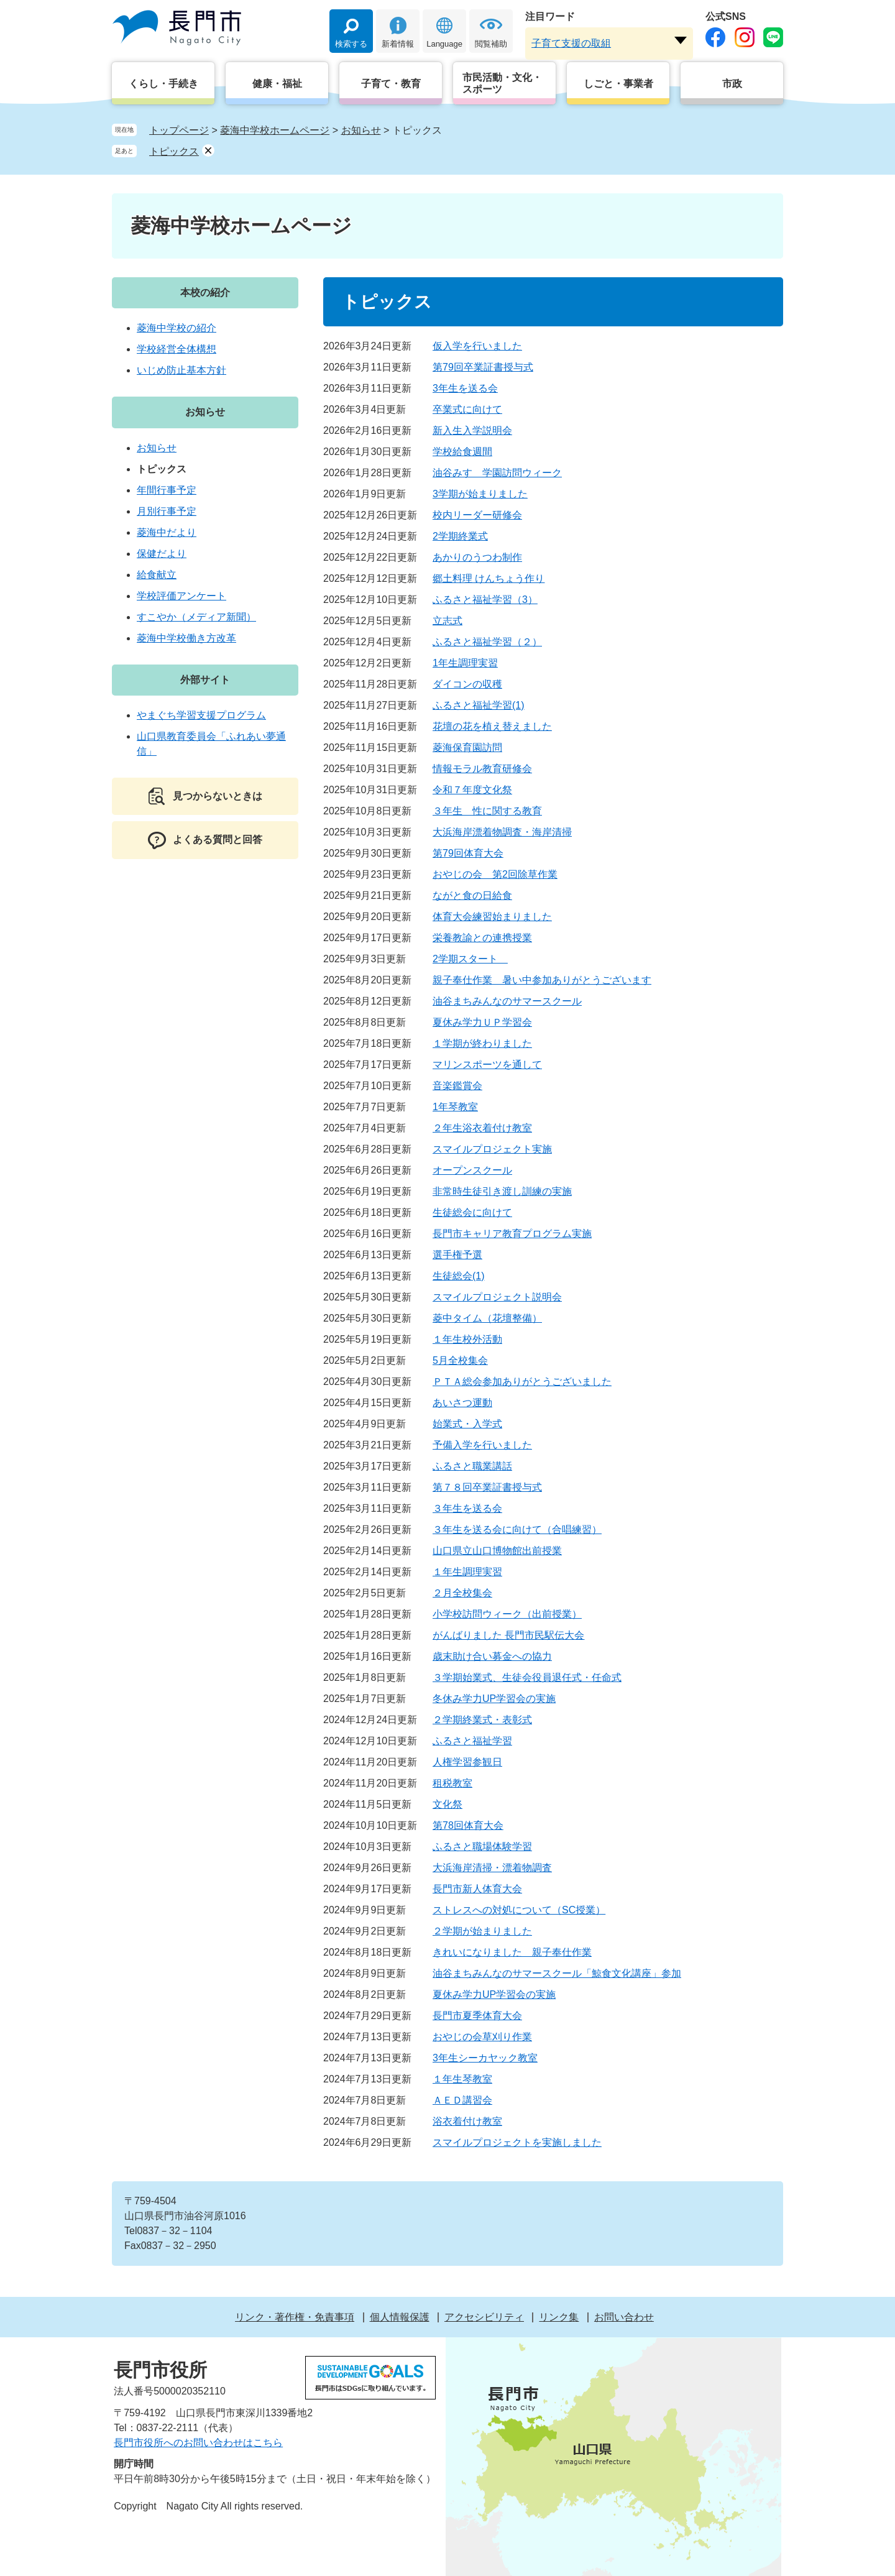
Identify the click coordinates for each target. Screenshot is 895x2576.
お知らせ (361, 130)
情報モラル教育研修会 (482, 768)
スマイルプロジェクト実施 (492, 1149)
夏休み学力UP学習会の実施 (494, 1994)
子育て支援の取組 (571, 43)
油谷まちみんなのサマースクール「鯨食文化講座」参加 (557, 1973)
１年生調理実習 (467, 1571)
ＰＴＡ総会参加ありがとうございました (522, 1381)
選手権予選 (457, 1254)
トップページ (179, 130)
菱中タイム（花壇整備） (487, 1318)
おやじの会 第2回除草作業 (495, 874)
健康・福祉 (277, 83)
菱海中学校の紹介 (176, 328)
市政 (732, 83)
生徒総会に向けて (472, 1212)
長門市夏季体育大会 (477, 2015)
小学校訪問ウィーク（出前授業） (507, 1614)
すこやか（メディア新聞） (196, 617)
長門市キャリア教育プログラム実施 (512, 1233)
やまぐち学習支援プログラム (201, 715)
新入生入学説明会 (472, 430)
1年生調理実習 (465, 663)
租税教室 (452, 1783)
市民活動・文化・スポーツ (502, 83)
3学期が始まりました (480, 494)
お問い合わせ (624, 2317)
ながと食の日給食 (472, 895)
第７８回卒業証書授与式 (487, 1487)
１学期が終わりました (482, 1043)
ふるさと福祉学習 (472, 1741)
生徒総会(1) (459, 1276)
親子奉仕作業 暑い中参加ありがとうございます (542, 980)
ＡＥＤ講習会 (462, 2100)
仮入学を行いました (477, 346)
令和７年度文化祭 (472, 789)
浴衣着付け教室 (467, 2121)
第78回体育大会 (468, 1825)
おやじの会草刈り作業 (482, 2036)
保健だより (161, 553)
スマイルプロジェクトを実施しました (517, 2142)
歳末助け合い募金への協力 (492, 1656)
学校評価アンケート (181, 596)
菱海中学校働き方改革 (186, 638)
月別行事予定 (166, 511)
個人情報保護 (399, 2317)
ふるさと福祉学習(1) (479, 705)
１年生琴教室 (462, 2079)
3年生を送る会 (465, 388)
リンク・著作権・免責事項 (294, 2317)
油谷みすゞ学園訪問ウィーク (497, 472)
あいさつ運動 (462, 1402)
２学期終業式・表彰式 (482, 1719)
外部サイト (205, 679)
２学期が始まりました (482, 1931)
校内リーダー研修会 (477, 515)
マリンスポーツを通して (487, 1064)
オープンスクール (472, 1170)
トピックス (174, 151)
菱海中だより (166, 532)
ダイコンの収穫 (467, 684)
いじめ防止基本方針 (181, 370)
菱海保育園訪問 (467, 747)
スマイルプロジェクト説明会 (497, 1297)
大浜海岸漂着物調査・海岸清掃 (502, 832)
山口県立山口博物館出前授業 (497, 1550)
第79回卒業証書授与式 (483, 367)
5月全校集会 (460, 1360)
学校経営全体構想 (176, 349)
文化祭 (447, 1804)
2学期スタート (470, 959)
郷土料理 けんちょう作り (488, 578)
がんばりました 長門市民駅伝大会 (508, 1635)
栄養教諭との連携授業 (482, 937)
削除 (208, 150)
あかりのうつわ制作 (477, 557)
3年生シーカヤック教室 (485, 2058)
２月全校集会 (462, 1593)
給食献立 (157, 574)
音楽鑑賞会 (457, 1085)
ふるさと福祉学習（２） (487, 642)
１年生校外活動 (467, 1339)
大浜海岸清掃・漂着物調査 (492, 1867)
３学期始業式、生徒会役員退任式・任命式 (527, 1677)
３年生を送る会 (467, 1508)
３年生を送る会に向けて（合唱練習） (517, 1529)
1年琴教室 (455, 1107)
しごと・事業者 (618, 83)
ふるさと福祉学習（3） (485, 599)
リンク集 (559, 2317)
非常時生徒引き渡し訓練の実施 (502, 1191)
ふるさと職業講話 (472, 1466)
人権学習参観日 (467, 1762)
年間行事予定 (166, 490)
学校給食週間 (462, 451)
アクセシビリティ (484, 2317)
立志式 (447, 620)
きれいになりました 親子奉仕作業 (512, 1952)
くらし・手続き (163, 83)
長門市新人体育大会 (477, 1889)
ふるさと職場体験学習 (482, 1846)
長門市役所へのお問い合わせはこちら (198, 2442)
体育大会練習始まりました (492, 916)
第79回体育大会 (468, 853)
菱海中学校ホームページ (274, 130)
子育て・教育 (391, 83)
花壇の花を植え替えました (492, 726)
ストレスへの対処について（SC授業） (519, 1910)
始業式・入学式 (467, 1424)
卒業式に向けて (467, 409)
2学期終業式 (460, 536)
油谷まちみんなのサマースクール (507, 1001)
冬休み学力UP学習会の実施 (494, 1698)
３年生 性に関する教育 (487, 811)
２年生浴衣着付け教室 (482, 1128)
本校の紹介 (205, 292)
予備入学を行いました (482, 1445)
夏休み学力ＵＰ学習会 (482, 1022)
